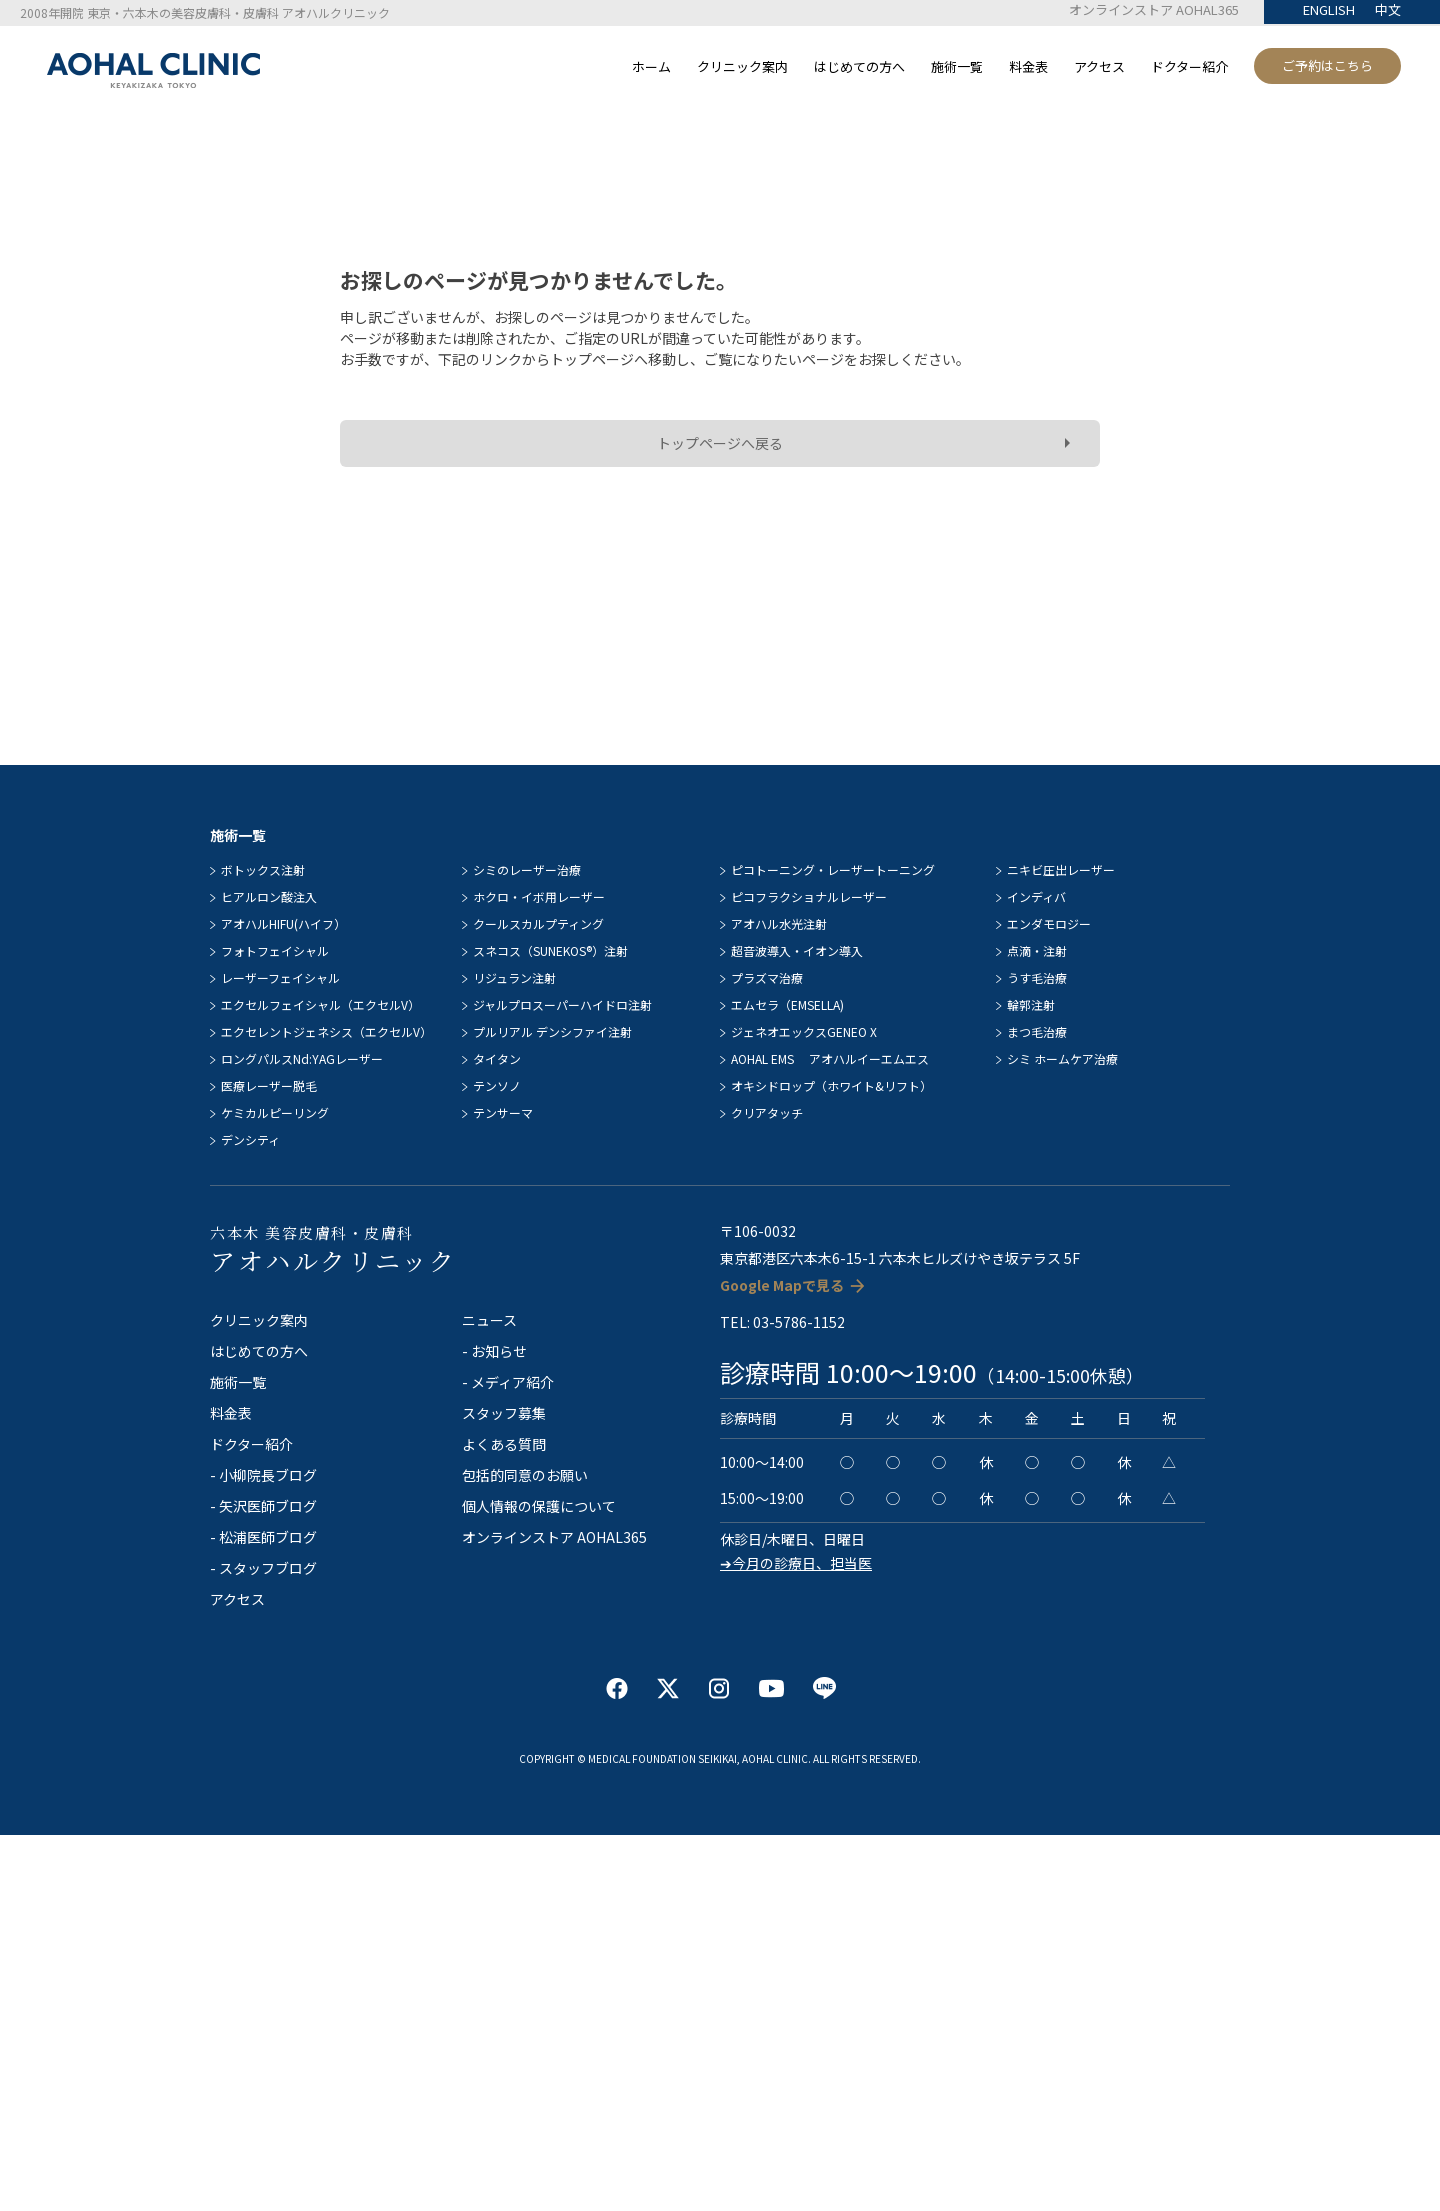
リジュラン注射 (514, 977)
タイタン (497, 1058)
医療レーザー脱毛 (269, 1085)
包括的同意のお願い (525, 1475)
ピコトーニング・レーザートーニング (833, 869)
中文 (1388, 9)
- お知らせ (494, 1351)
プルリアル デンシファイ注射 (552, 1031)
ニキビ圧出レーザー (1061, 869)
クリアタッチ (767, 1112)
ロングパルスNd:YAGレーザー (302, 1058)
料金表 (1028, 66)
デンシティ (250, 1139)
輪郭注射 (1031, 1004)
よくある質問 (504, 1444)
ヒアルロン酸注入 (269, 896)
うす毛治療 (1037, 977)
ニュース (489, 1320)
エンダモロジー (1049, 923)
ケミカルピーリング (275, 1112)
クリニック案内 (742, 66)
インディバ (1036, 896)
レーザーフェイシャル (280, 977)
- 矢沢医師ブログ (263, 1506)
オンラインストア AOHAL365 (1154, 9)
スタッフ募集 (504, 1413)
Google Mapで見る (782, 1285)
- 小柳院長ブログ (263, 1475)
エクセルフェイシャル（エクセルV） (320, 1004)
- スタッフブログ (263, 1568)
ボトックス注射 (263, 869)
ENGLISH (1329, 9)
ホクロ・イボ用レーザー (539, 896)
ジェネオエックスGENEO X (804, 1031)
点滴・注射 (1037, 950)
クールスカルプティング (538, 923)
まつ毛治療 (1037, 1031)
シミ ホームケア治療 (1062, 1058)
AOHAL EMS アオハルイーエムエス (830, 1058)
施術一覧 (957, 66)
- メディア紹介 (508, 1382)
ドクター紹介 (1189, 66)
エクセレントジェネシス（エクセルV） (326, 1031)
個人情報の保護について (539, 1506)
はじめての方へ (859, 66)
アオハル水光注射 (779, 923)
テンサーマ (503, 1112)
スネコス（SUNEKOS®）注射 (550, 950)
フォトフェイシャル (275, 950)
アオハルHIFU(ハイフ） (283, 923)
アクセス (1099, 66)
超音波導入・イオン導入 (797, 950)
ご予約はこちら (1327, 65)
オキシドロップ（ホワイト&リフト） (831, 1085)
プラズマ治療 (767, 977)
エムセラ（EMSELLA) (787, 1004)
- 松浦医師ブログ (263, 1537)
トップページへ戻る (720, 443)
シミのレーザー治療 (527, 869)
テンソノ (497, 1085)
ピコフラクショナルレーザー (809, 896)
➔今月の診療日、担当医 (796, 1563)
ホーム (651, 66)
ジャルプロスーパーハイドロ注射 (562, 1004)
